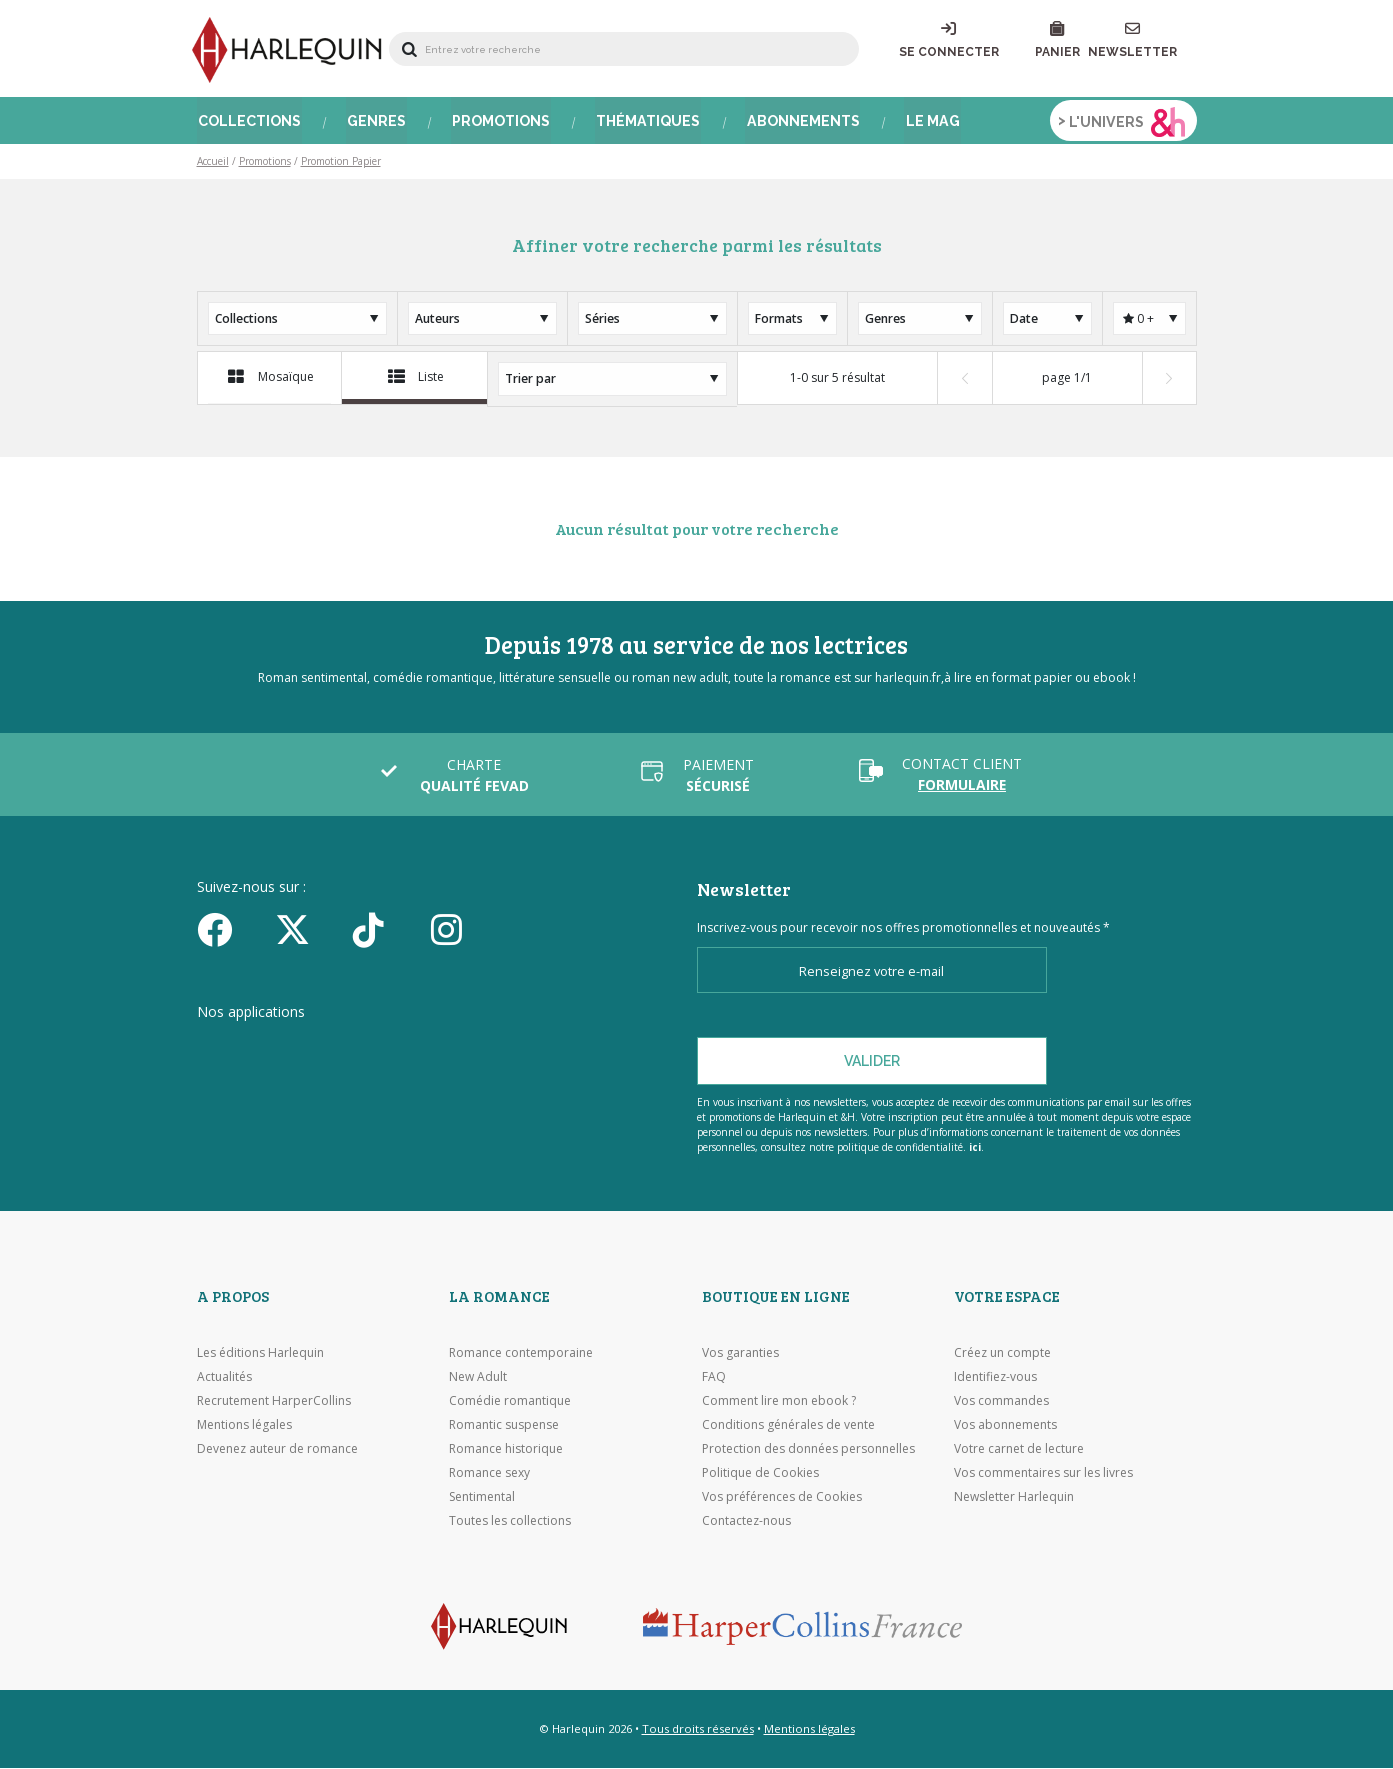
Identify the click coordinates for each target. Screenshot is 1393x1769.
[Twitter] (307, 931)
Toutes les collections (510, 1522)
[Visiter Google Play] (511, 1052)
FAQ (714, 1378)
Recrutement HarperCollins (274, 1402)
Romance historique (506, 1450)
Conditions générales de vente (788, 1426)
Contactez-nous (746, 1522)
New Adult (478, 1378)
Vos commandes (1001, 1402)
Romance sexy (489, 1474)
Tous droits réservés (698, 1729)
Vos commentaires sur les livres (1043, 1474)
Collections (249, 125)
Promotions (498, 125)
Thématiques (645, 125)
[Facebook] (229, 931)
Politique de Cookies (760, 1474)
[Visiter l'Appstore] (297, 1052)
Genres (375, 125)
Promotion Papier (341, 166)
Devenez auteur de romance (277, 1450)
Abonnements (799, 125)
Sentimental (482, 1498)
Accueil (213, 166)
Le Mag (927, 125)
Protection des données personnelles (808, 1450)
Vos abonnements (1005, 1426)
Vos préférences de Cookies (782, 1498)
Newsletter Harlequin (1014, 1498)
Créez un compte (1002, 1354)
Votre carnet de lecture (1019, 1450)
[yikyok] (385, 931)
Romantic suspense (504, 1426)
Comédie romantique (510, 1402)
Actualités (224, 1378)
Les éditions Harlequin (260, 1354)
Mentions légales (244, 1426)
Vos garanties (740, 1354)
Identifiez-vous (995, 1378)
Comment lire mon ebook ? (779, 1402)
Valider (872, 1063)
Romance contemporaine (521, 1354)
